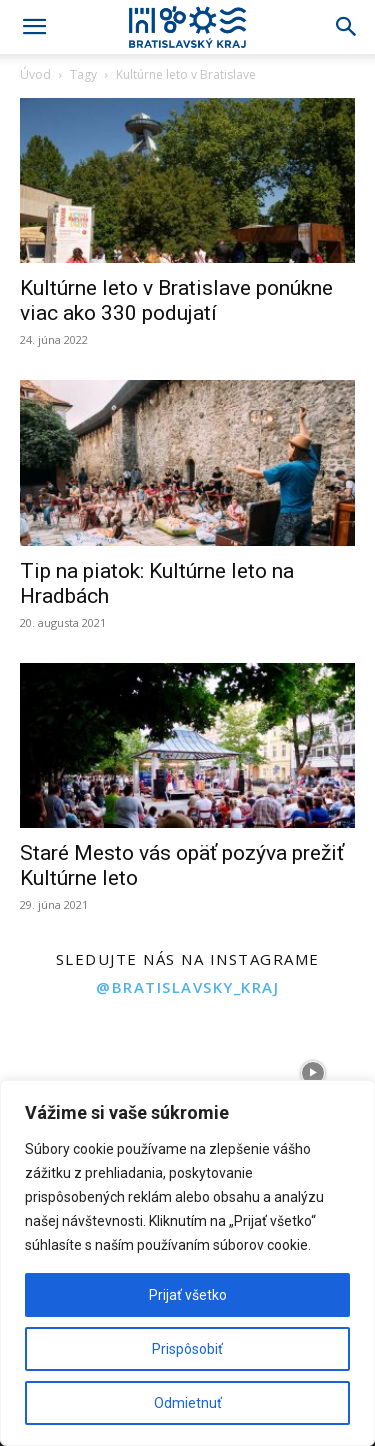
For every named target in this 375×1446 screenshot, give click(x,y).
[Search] (347, 27)
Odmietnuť (188, 1403)
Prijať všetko (188, 1295)
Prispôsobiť (187, 1349)
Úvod (35, 74)
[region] (187, 1263)
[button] (34, 27)
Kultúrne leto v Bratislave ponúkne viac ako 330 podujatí (176, 300)
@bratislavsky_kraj (187, 987)
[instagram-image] (62, 1072)
